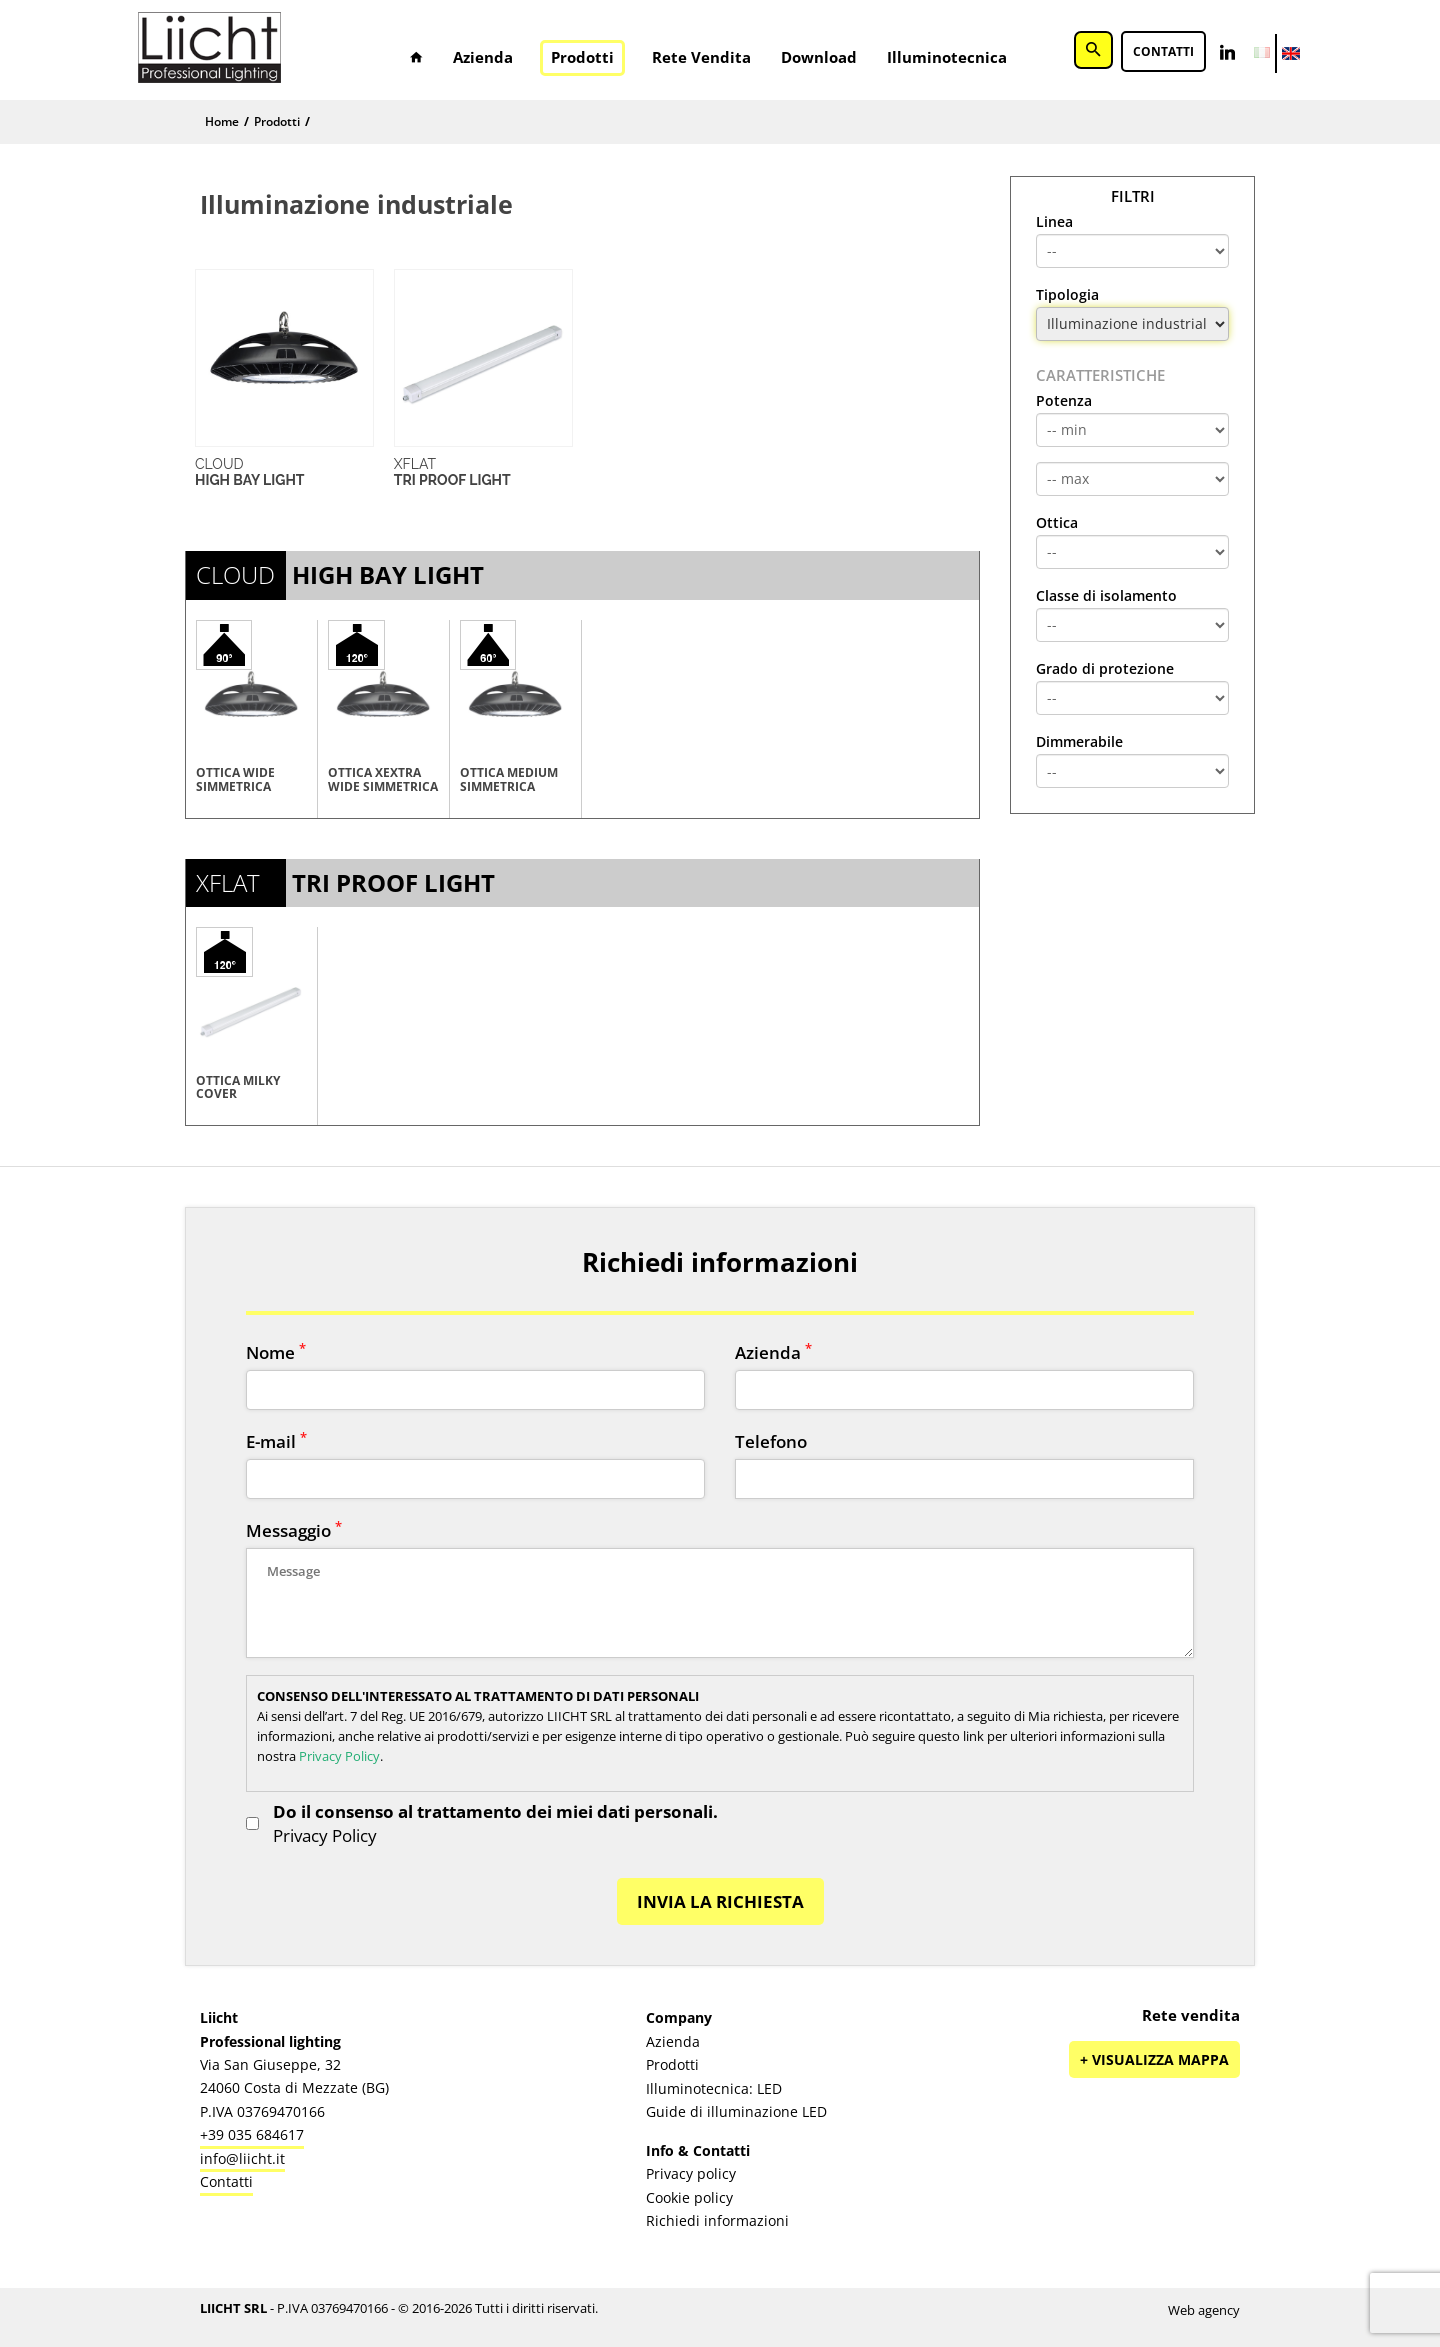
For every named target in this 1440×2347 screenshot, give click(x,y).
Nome (276, 1352)
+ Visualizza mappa (1154, 2059)
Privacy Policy (339, 1756)
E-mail (276, 1441)
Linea (1054, 222)
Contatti (1163, 52)
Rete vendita (701, 57)
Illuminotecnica (947, 57)
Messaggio (294, 1530)
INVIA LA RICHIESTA (720, 1901)
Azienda (483, 57)
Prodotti (582, 57)
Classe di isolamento (1106, 596)
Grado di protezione (1105, 669)
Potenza (1064, 401)
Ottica (1057, 523)
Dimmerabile (1079, 742)
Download (819, 57)
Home (222, 121)
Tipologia (1067, 295)
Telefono (771, 1441)
